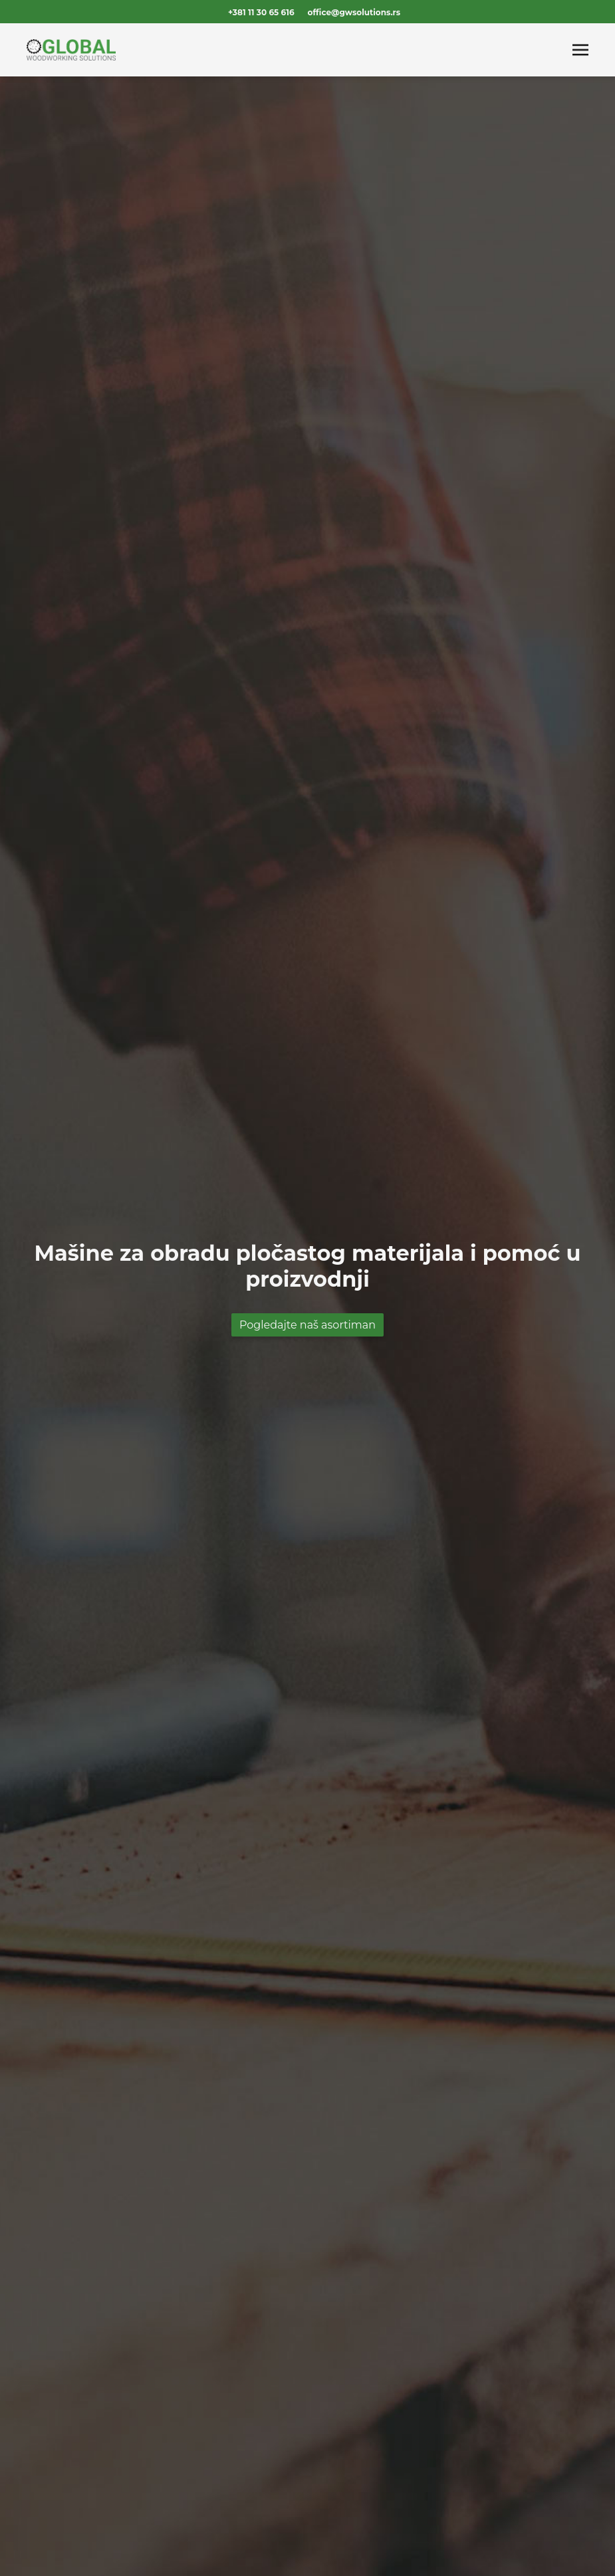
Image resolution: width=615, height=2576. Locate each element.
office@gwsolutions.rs (354, 12)
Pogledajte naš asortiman (307, 1325)
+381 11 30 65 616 (261, 12)
